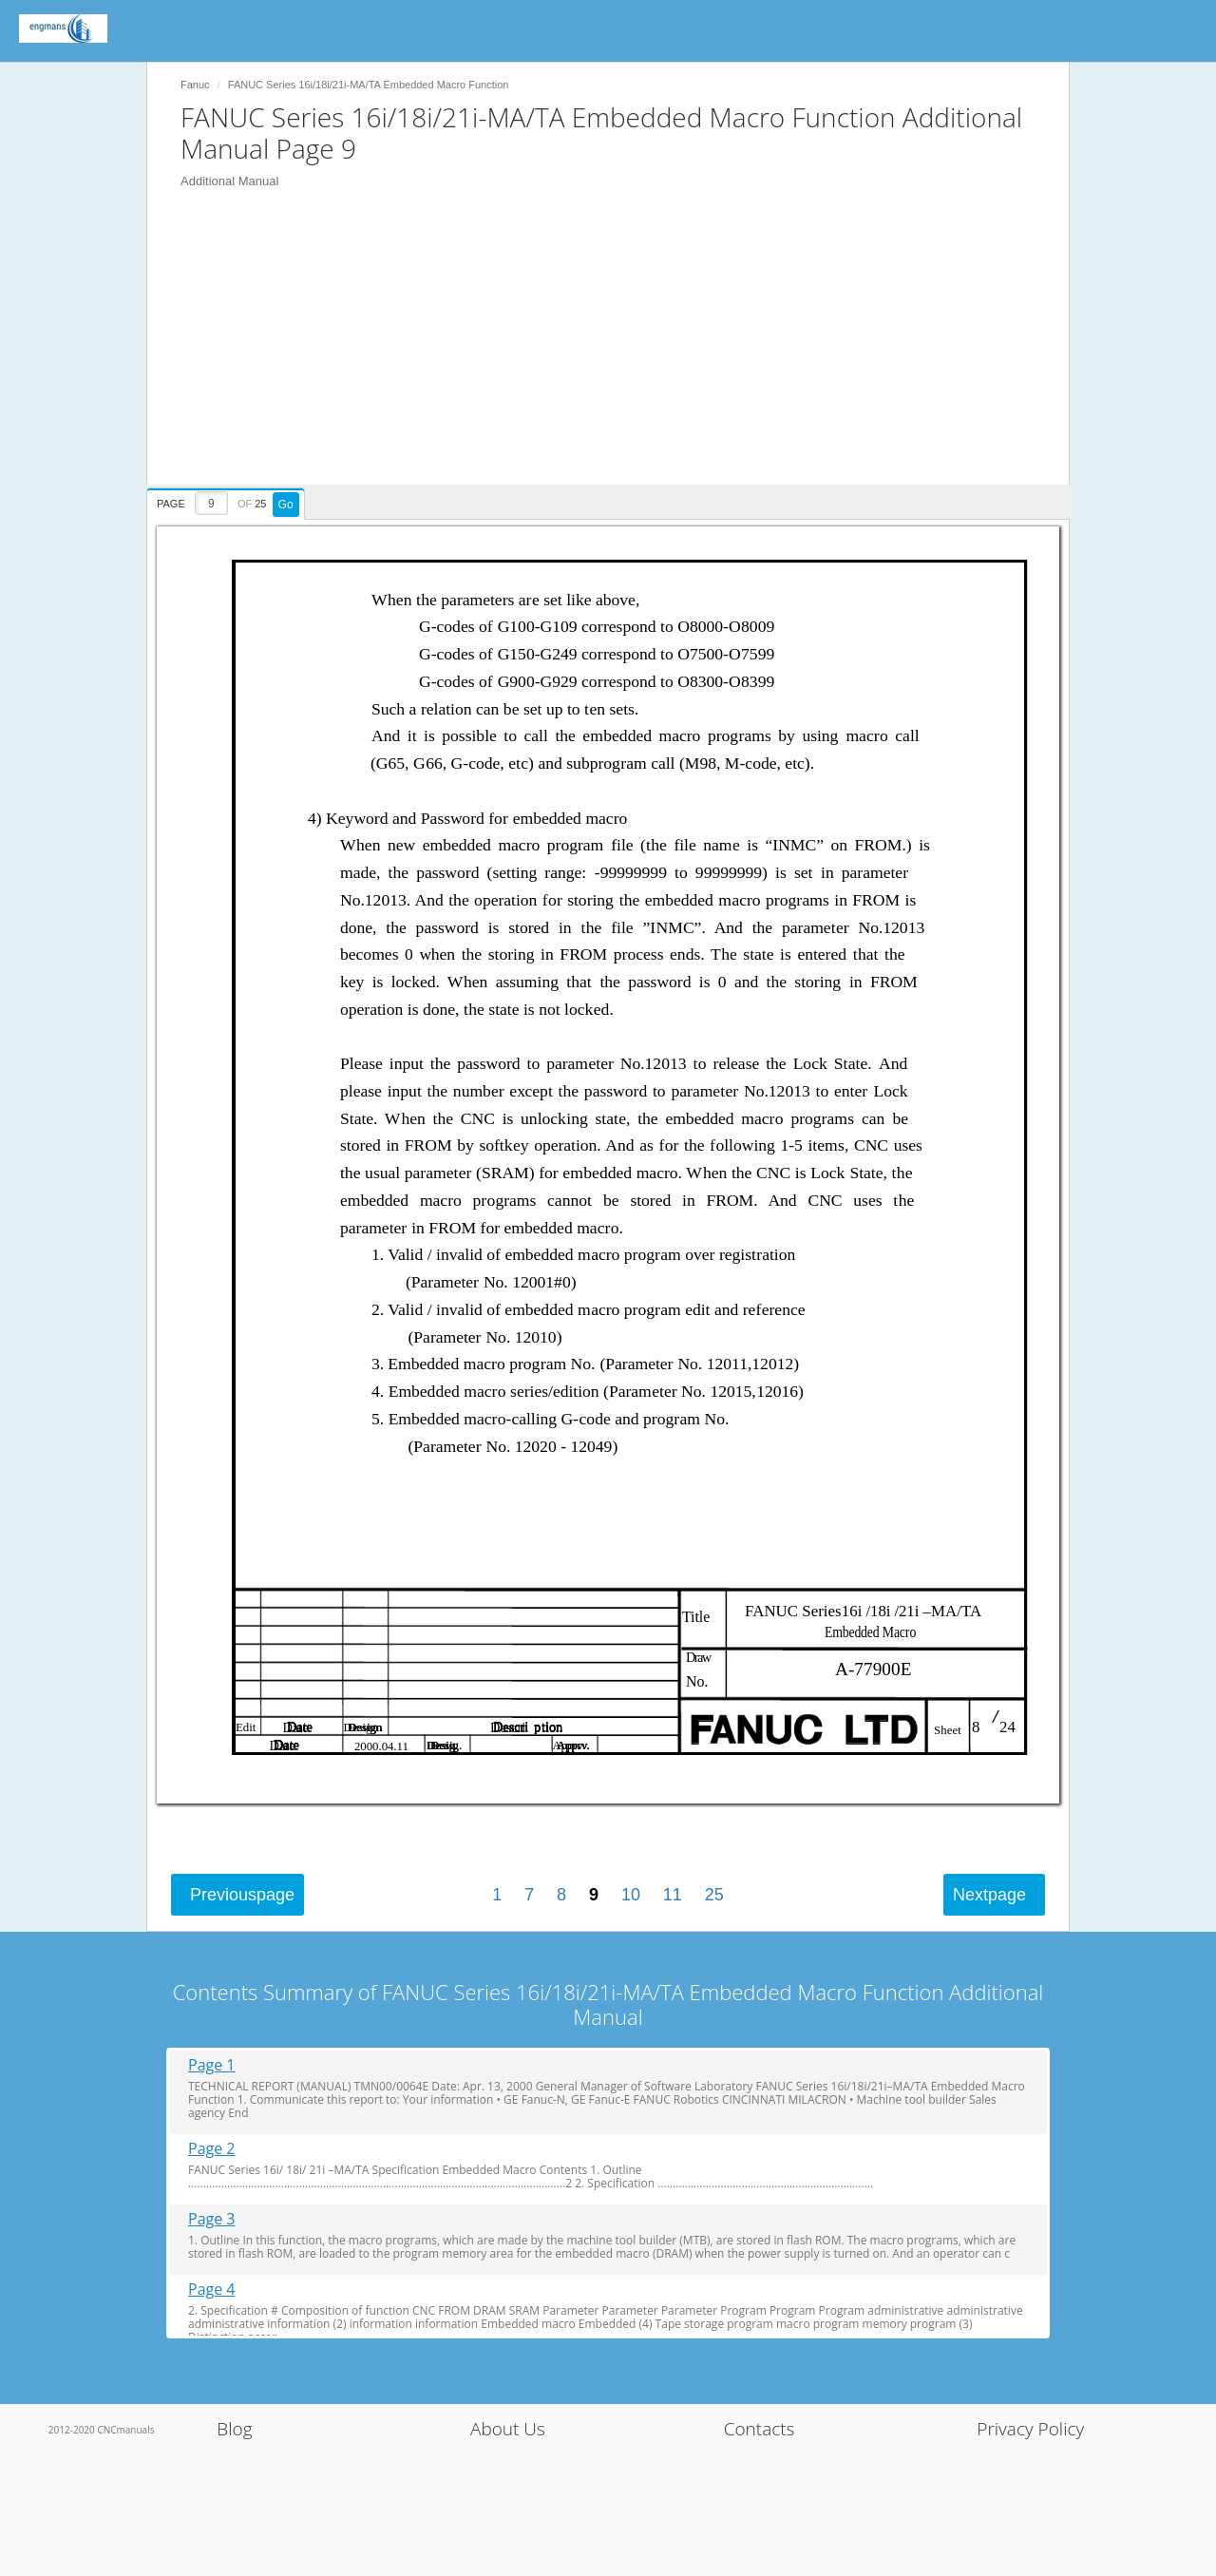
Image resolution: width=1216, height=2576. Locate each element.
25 (714, 1894)
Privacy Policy (1030, 2428)
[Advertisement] (617, 352)
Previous (242, 1894)
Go (286, 504)
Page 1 (212, 2065)
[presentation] (228, 501)
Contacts (759, 2428)
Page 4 (212, 2289)
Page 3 (212, 2219)
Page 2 (212, 2149)
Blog (234, 2428)
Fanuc (195, 84)
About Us (507, 2428)
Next (989, 1894)
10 (630, 1894)
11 (672, 1894)
